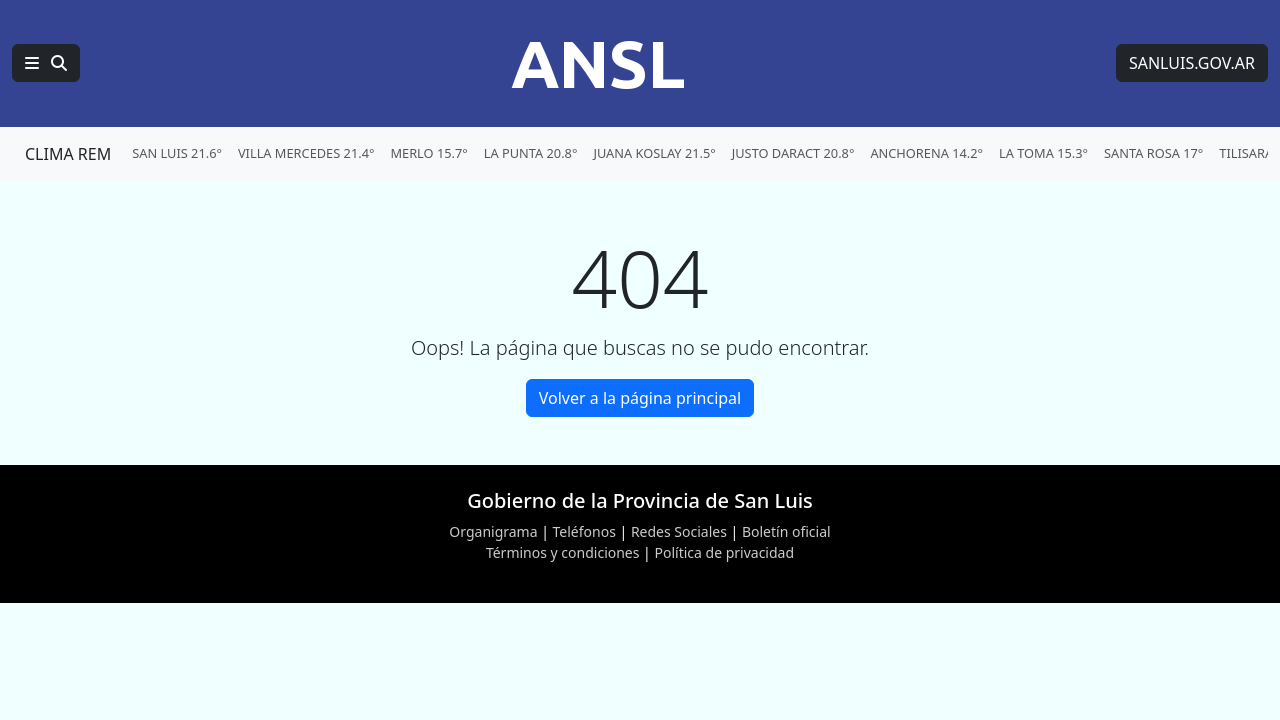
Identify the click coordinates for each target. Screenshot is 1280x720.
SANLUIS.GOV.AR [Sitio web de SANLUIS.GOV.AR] (1192, 63)
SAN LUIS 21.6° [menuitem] (177, 153)
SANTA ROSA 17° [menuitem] (1153, 153)
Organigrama (493, 531)
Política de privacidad (724, 552)
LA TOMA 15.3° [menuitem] (1043, 153)
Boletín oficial (786, 531)
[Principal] (46, 63)
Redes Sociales (679, 531)
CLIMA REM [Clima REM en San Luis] (68, 154)
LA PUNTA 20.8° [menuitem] (531, 153)
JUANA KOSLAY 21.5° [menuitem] (654, 153)
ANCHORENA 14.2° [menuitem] (926, 153)
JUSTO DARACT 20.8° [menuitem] (793, 153)
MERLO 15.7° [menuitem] (428, 153)
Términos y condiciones (563, 552)
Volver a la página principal (640, 398)
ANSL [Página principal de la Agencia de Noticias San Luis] (598, 63)
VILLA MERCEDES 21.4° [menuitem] (306, 153)
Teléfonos (584, 531)
